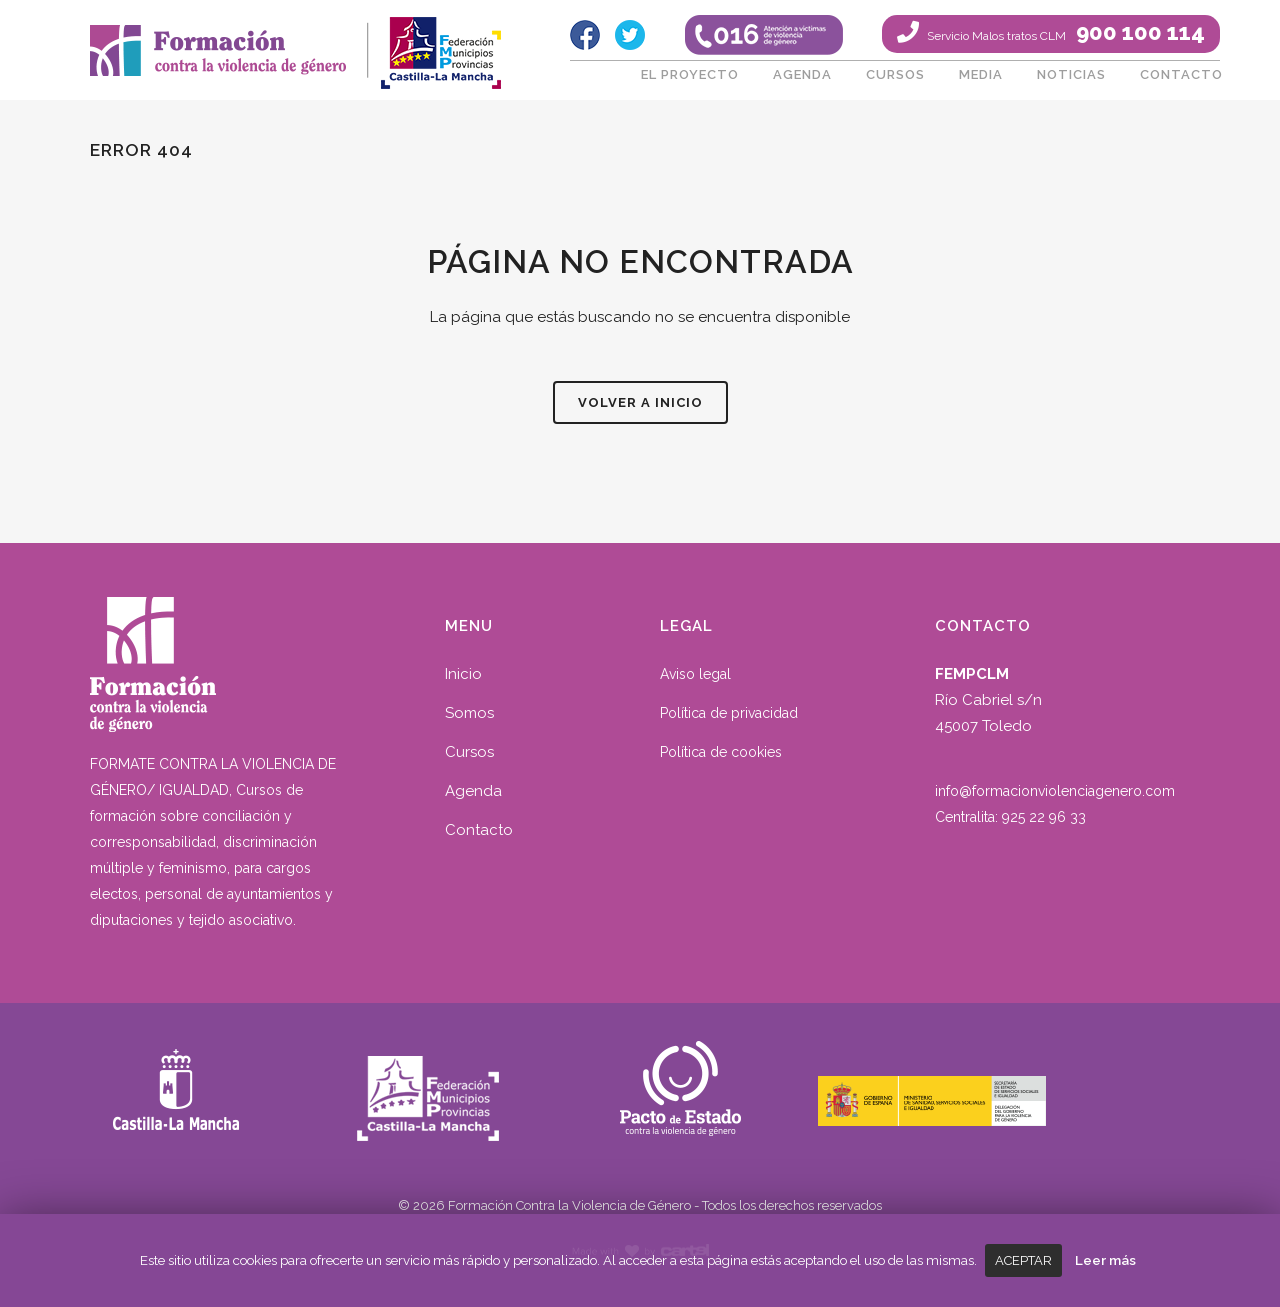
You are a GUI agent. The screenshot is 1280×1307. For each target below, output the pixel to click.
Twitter (630, 35)
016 (764, 35)
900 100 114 (1064, 32)
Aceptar (1023, 1260)
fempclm (440, 45)
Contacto (479, 830)
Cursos (469, 752)
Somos (469, 713)
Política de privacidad (729, 713)
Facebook (585, 35)
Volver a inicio (640, 402)
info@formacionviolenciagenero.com (1055, 791)
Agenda (473, 791)
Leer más (1105, 1260)
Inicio (463, 674)
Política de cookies (721, 752)
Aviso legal (695, 674)
